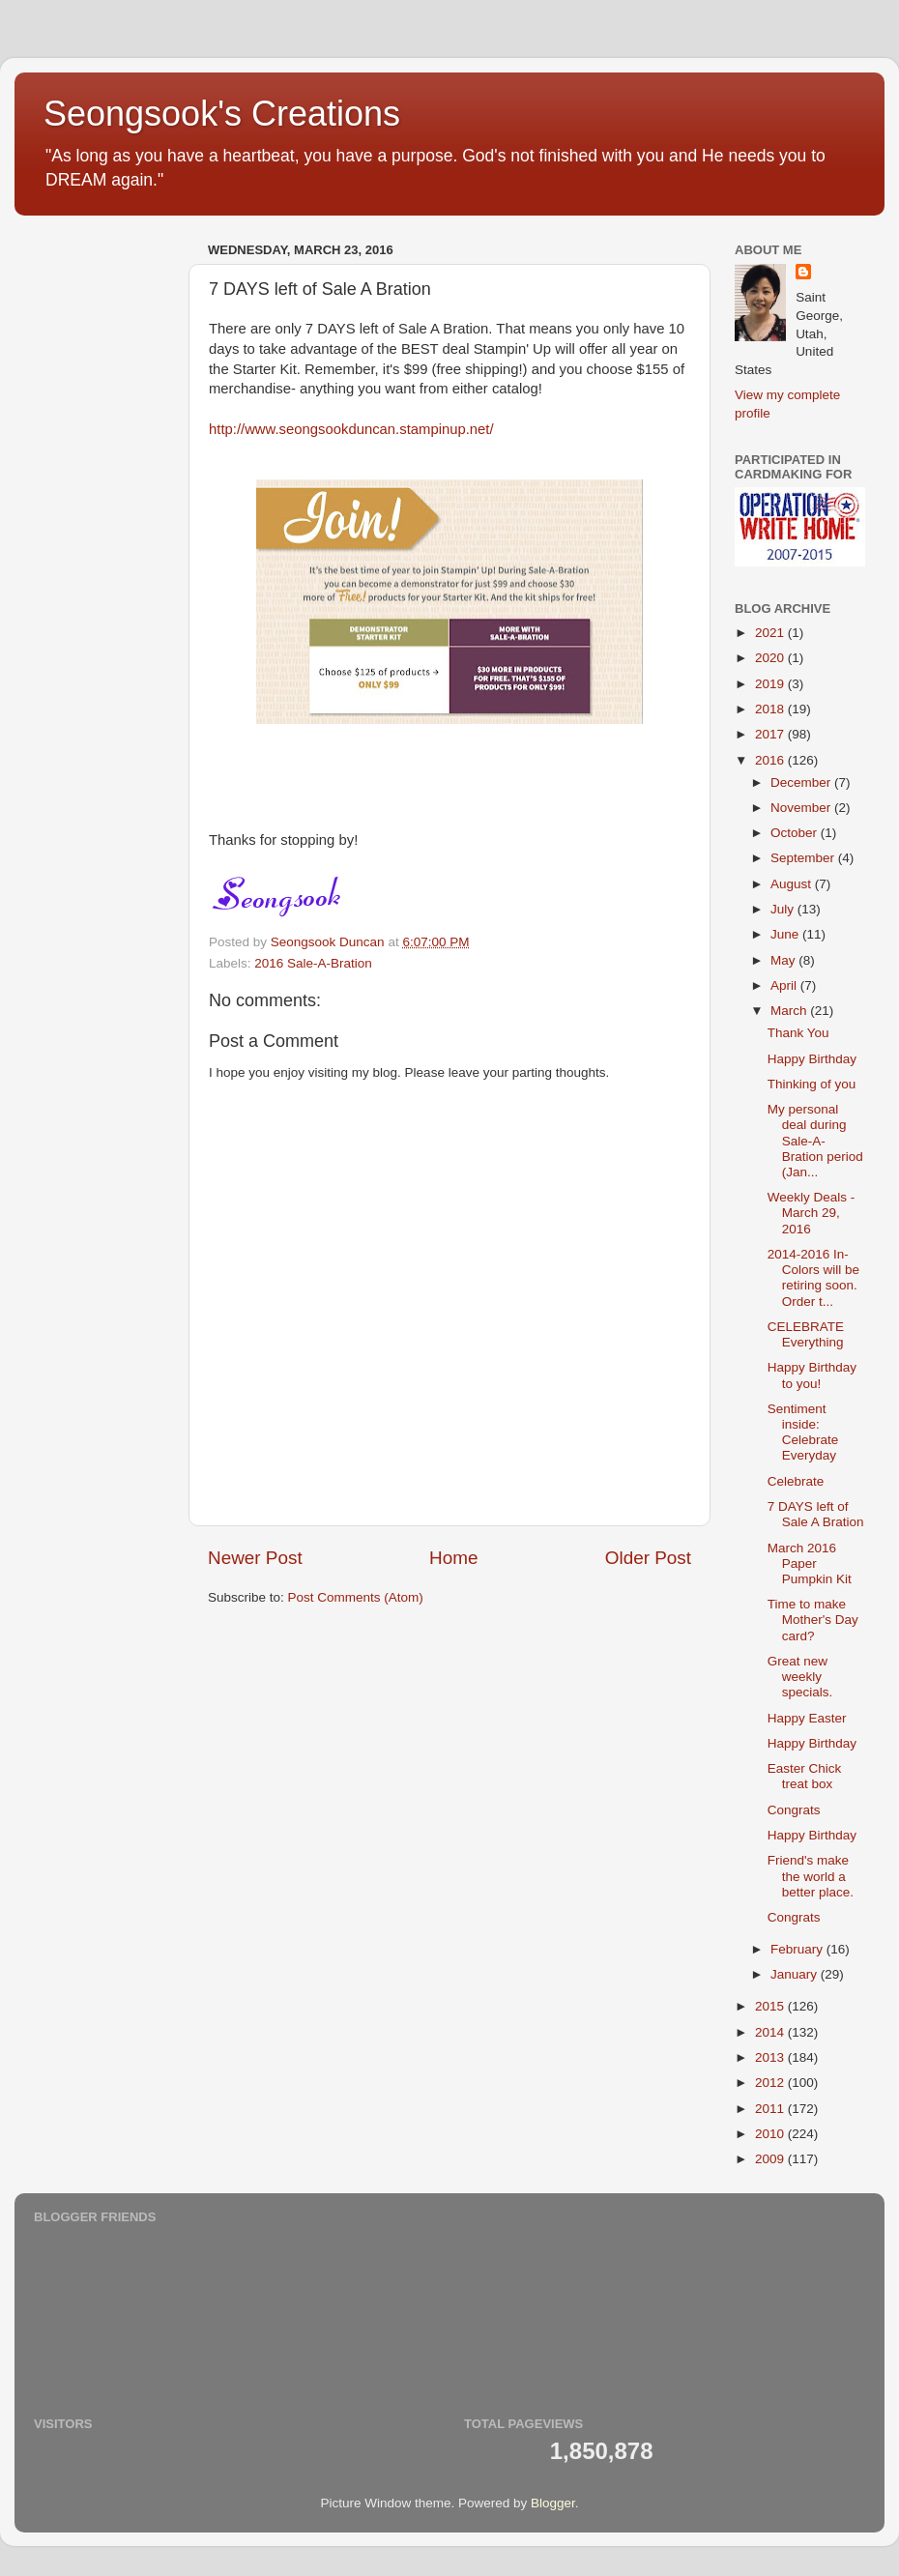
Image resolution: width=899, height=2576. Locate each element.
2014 (771, 2032)
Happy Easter (807, 1718)
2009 (771, 2159)
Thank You (798, 1033)
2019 (771, 684)
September (804, 858)
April (785, 985)
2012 (771, 2082)
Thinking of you (812, 1084)
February (798, 1949)
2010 (771, 2134)
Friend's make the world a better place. (811, 1875)
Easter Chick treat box (805, 1776)
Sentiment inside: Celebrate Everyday (803, 1432)
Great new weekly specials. (800, 1676)
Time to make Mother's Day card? (813, 1619)
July (784, 909)
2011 (771, 2108)
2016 (771, 760)
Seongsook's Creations (222, 113)
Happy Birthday (812, 1059)
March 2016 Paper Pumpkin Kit (810, 1563)
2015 (771, 2006)
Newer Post (255, 1558)
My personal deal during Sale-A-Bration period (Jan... (815, 1140)
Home (453, 1558)
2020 (771, 658)
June (786, 934)
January (795, 1974)
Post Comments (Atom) (355, 1597)
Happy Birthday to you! (812, 1375)
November (802, 807)
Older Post (648, 1558)
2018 (771, 709)
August (792, 884)
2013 (771, 2057)
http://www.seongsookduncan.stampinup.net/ (351, 429)
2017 (771, 734)
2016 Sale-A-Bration (313, 963)
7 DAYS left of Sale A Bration (816, 1514)
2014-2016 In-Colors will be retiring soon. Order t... (813, 1278)
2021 (771, 632)
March (790, 1010)
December (802, 782)
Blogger (553, 2503)
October (795, 832)
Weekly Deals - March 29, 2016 (812, 1212)
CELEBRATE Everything (806, 1334)
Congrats (794, 1810)
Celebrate (796, 1481)
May (784, 960)
